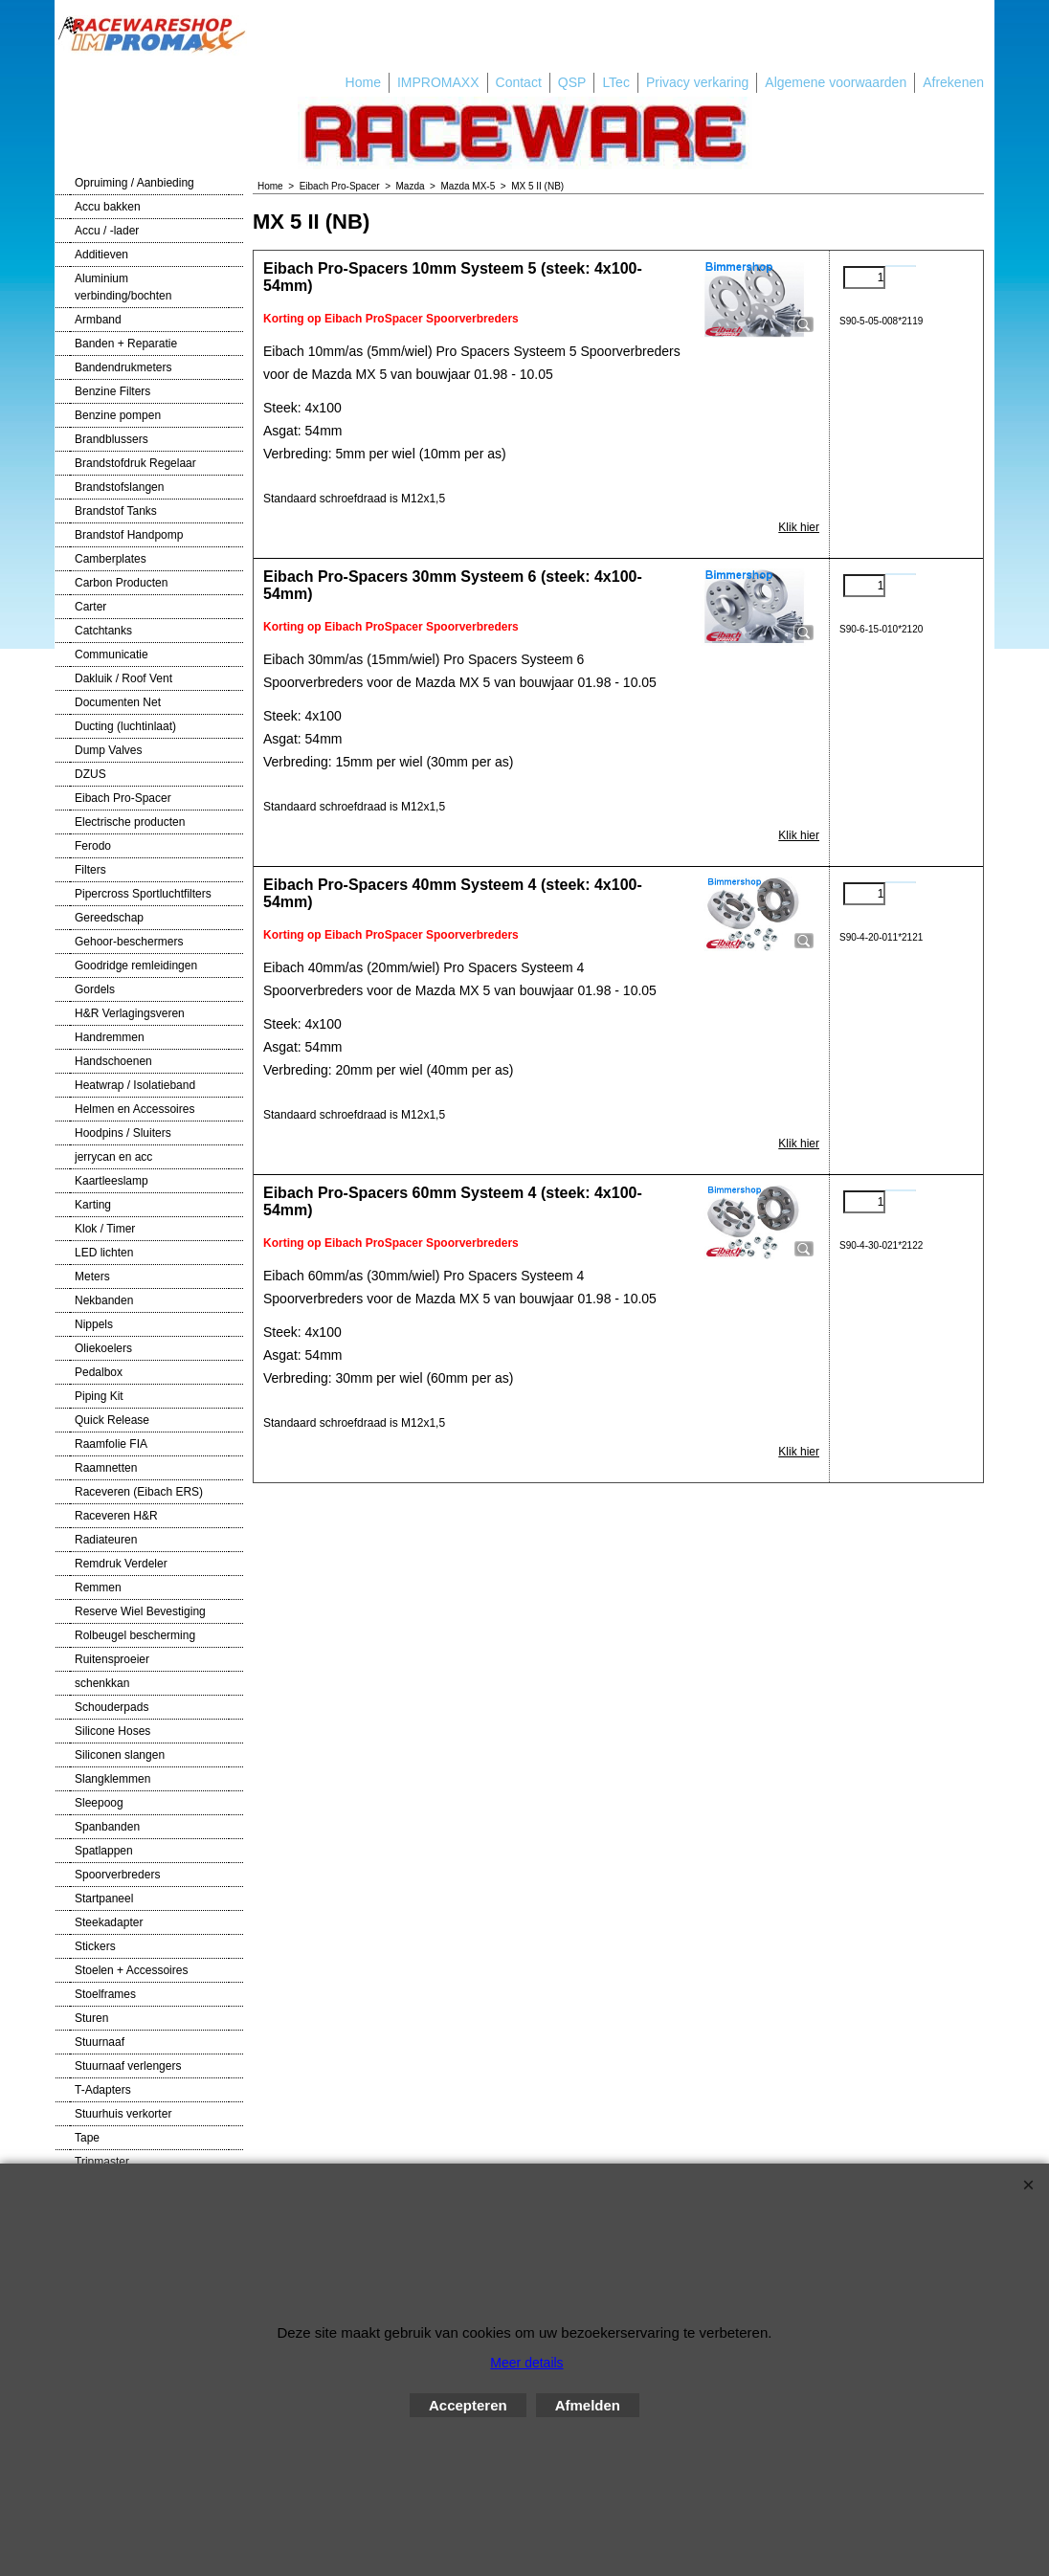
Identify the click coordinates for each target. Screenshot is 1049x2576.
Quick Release (112, 1420)
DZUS (90, 774)
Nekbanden (104, 1300)
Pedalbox (99, 1372)
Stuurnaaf (99, 2042)
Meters (92, 1276)
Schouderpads (111, 1707)
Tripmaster (102, 2161)
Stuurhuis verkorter (123, 2114)
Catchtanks (103, 630)
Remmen (98, 1587)
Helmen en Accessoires (134, 1109)
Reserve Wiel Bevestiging (140, 1611)
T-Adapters (103, 2090)
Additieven (101, 254)
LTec (616, 82)
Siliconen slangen (120, 1755)
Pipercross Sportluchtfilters (143, 893)
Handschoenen (113, 1061)
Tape (87, 2137)
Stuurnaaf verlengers (128, 2066)
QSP (572, 82)
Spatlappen (104, 1850)
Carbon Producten (121, 582)
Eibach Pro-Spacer (123, 798)
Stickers (95, 1946)
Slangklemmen (112, 1779)
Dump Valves (108, 750)
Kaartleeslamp (111, 1181)
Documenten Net (118, 702)
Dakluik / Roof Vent (123, 678)
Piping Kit (99, 1396)
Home (363, 82)
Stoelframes (105, 1994)
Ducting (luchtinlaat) (125, 726)
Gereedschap (109, 917)
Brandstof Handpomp (129, 535)
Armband (98, 319)
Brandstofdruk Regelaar (135, 463)
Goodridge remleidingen (136, 965)
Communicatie (111, 654)
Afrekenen (953, 82)
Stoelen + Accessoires (131, 1970)
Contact (519, 82)
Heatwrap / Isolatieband (135, 1085)
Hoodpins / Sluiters (123, 1133)
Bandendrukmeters (123, 367)
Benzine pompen (118, 415)
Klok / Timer (105, 1228)
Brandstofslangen (119, 487)
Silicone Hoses (112, 1731)
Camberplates (110, 559)
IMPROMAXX (438, 82)
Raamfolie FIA (111, 1444)
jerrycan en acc (113, 1157)
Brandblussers (111, 439)
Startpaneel (104, 1898)
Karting (93, 1204)
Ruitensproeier (112, 1659)
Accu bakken (108, 206)
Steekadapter (109, 1922)
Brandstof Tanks (116, 511)
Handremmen (110, 1037)
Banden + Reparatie (126, 343)
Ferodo (93, 846)
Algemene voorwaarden (835, 82)
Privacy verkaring (697, 82)
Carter (90, 606)
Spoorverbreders (117, 1874)
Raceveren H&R (116, 1515)
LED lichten (104, 1252)
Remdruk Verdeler (121, 1563)
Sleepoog (99, 1803)
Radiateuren (106, 1539)
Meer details (526, 2362)
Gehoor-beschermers (129, 941)
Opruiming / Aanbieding (134, 182)
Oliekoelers (103, 1348)
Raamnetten (106, 1468)
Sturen (91, 2018)
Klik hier (798, 527)
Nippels (94, 1324)
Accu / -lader (107, 230)
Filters (90, 870)
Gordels (95, 989)
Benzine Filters (112, 391)
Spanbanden (107, 1826)
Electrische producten (130, 822)
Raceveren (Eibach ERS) (139, 1492)
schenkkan (102, 1683)
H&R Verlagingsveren (130, 1013)
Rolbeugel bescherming (135, 1635)
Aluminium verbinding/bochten (123, 287)
